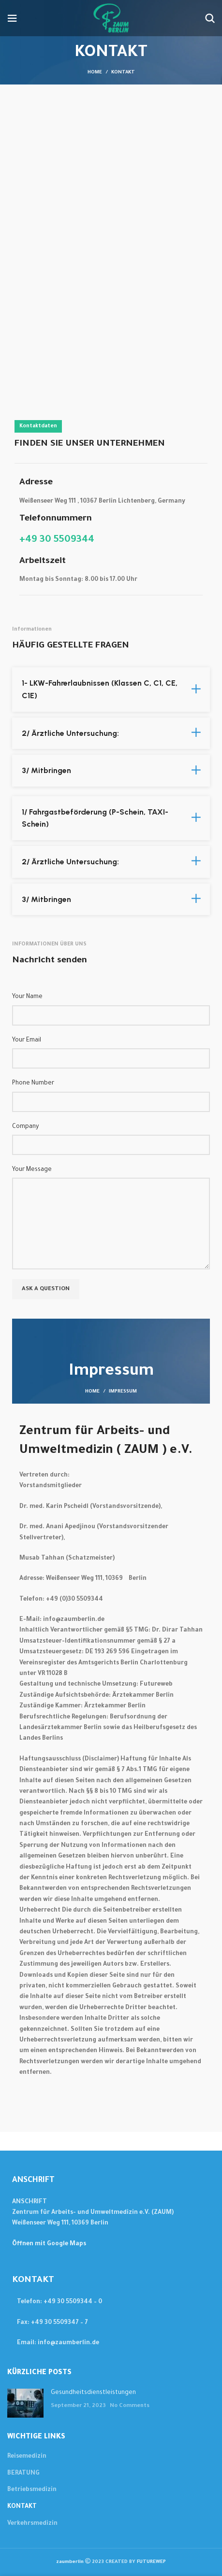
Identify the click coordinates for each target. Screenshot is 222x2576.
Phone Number (33, 1083)
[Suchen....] (210, 18)
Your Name (27, 997)
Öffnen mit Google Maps (49, 2244)
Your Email (26, 1040)
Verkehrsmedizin (32, 2523)
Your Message (32, 1170)
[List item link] (111, 2302)
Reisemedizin (26, 2456)
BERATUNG (23, 2473)
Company (25, 1127)
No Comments (129, 2406)
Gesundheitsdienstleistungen (93, 2393)
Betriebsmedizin (32, 2490)
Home (95, 72)
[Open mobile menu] (12, 18)
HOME (92, 1391)
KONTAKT (22, 2507)
